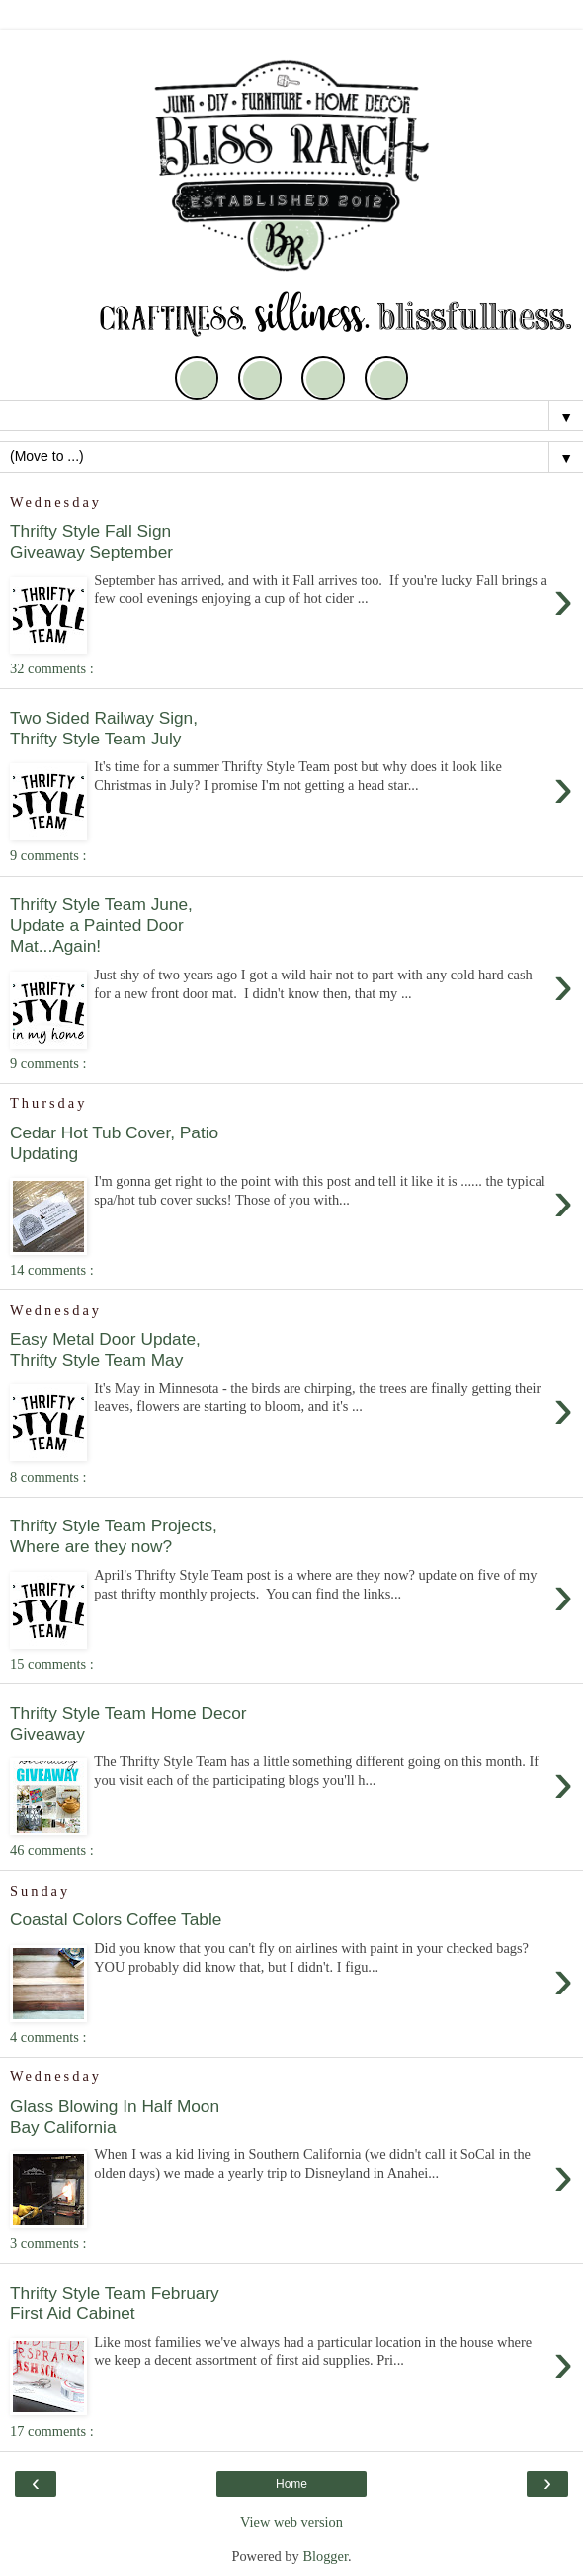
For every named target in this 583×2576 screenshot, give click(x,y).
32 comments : (52, 668)
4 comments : (48, 2037)
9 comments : (48, 855)
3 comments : (48, 2243)
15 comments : (52, 1664)
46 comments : (52, 1850)
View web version (291, 2522)
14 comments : (52, 1270)
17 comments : (52, 2431)
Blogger (325, 2556)
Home (291, 2484)
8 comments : (48, 1477)
